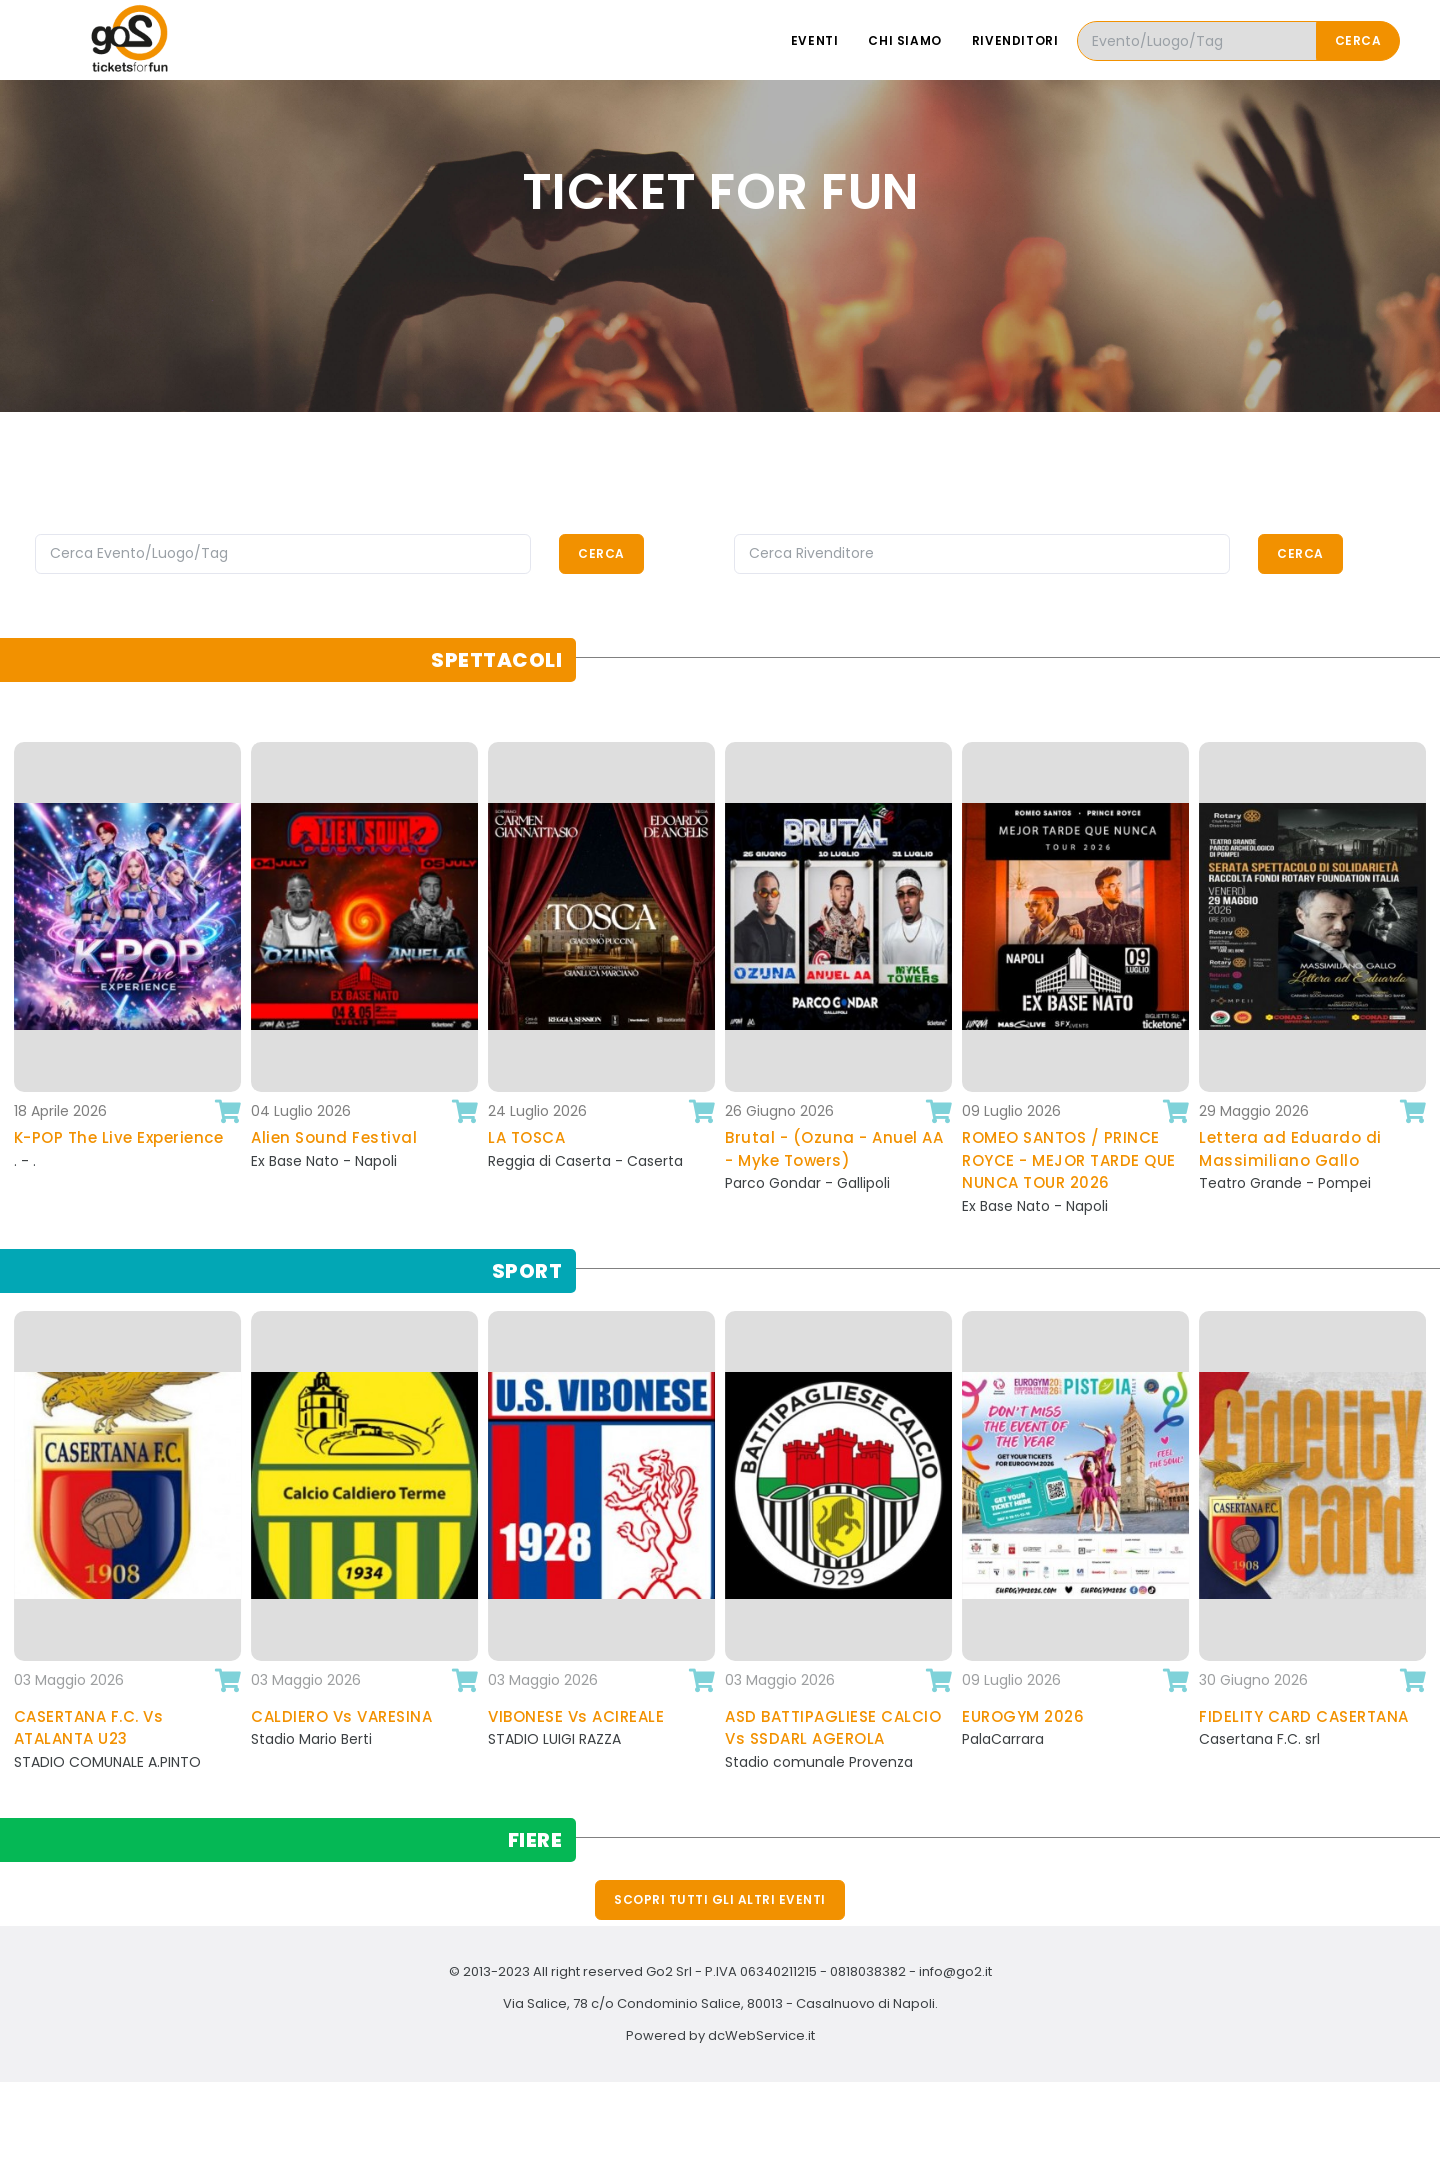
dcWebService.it (761, 2035)
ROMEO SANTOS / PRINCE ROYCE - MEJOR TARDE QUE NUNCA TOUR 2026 (1069, 1160)
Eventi (815, 40)
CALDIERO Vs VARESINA (341, 1716)
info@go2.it (955, 1971)
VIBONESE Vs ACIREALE (576, 1716)
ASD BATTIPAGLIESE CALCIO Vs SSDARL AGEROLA (833, 1728)
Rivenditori (1015, 40)
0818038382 (868, 1971)
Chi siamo (904, 40)
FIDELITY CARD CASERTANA (1304, 1716)
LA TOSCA (526, 1137)
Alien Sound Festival (334, 1137)
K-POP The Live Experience (119, 1137)
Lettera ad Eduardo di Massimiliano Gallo (1290, 1149)
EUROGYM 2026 (1023, 1716)
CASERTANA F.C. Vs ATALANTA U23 (89, 1728)
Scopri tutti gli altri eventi (720, 1899)
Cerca (1358, 40)
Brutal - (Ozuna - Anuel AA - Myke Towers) (834, 1149)
